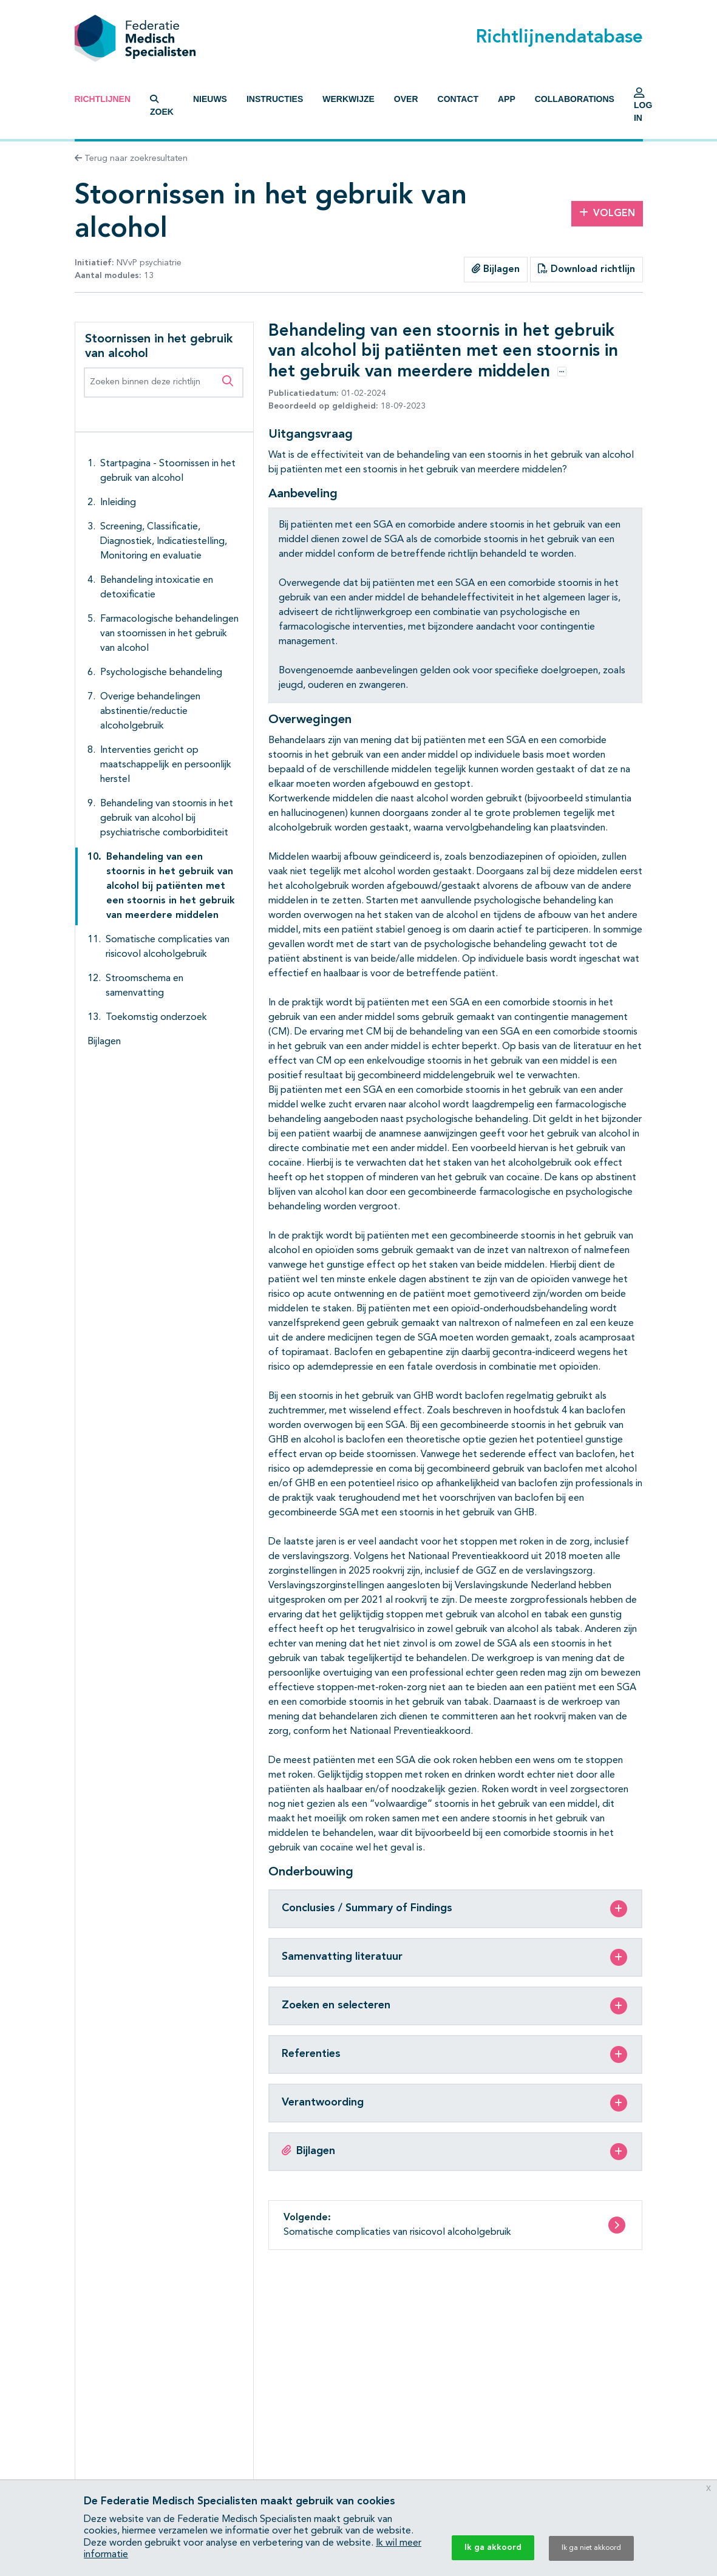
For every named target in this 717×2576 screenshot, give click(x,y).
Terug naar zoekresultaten (131, 158)
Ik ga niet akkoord (591, 2548)
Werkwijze (348, 99)
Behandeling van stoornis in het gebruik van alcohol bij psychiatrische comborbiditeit (166, 818)
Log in (643, 108)
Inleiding (118, 503)
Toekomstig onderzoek (156, 1017)
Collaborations (574, 99)
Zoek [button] (162, 106)
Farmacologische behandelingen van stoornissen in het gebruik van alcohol (169, 633)
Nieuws (210, 99)
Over (406, 99)
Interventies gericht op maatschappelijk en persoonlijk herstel (165, 765)
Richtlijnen (103, 99)
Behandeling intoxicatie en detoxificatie (156, 588)
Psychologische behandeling (161, 673)
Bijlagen (496, 268)
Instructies (274, 99)
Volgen (607, 213)
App (506, 99)
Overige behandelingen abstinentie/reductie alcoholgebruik (150, 711)
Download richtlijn (586, 268)
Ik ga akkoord (493, 2547)
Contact (458, 99)
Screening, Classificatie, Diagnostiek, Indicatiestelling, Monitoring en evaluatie (163, 541)
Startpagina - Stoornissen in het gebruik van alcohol (168, 471)
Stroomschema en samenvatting (144, 986)
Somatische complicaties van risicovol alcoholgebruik (167, 947)
